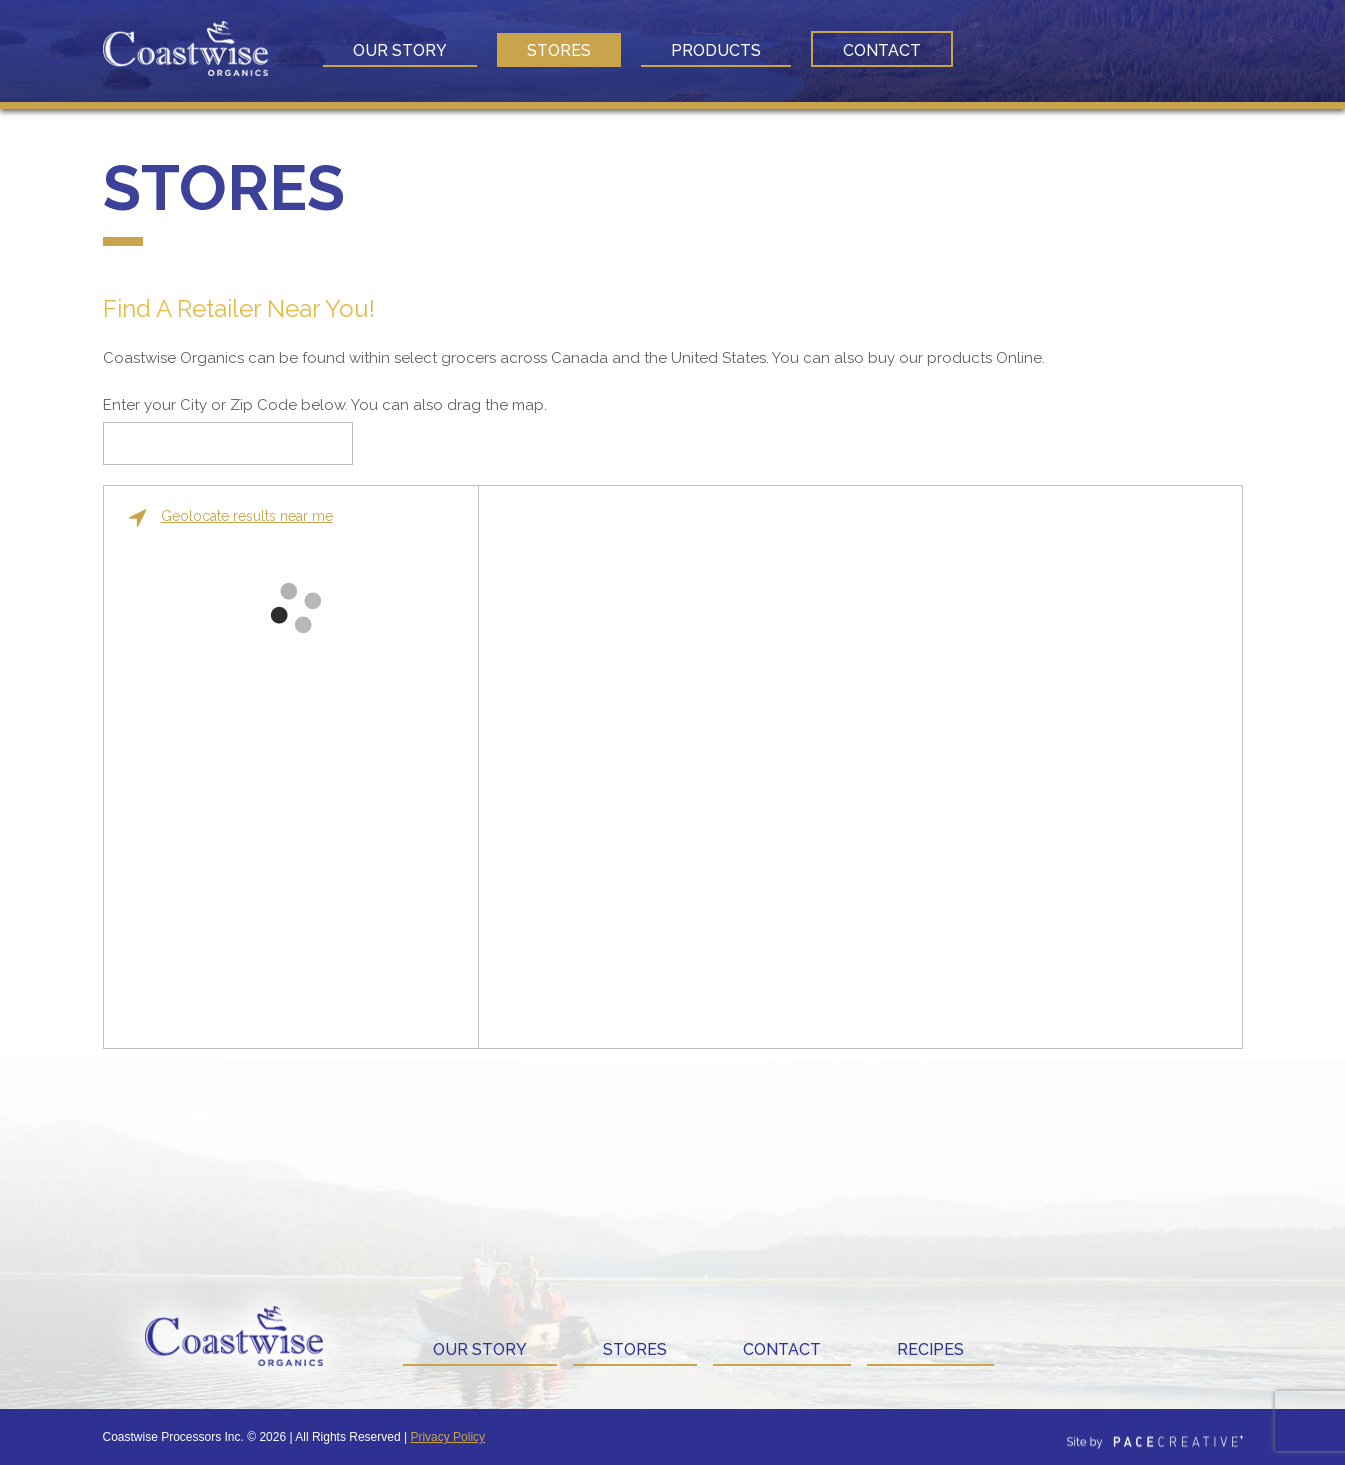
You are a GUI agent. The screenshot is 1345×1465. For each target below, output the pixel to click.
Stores (559, 50)
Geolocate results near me (231, 517)
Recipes (930, 1349)
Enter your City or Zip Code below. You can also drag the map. (325, 405)
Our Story (400, 50)
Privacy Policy (447, 1437)
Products (716, 50)
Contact (882, 50)
